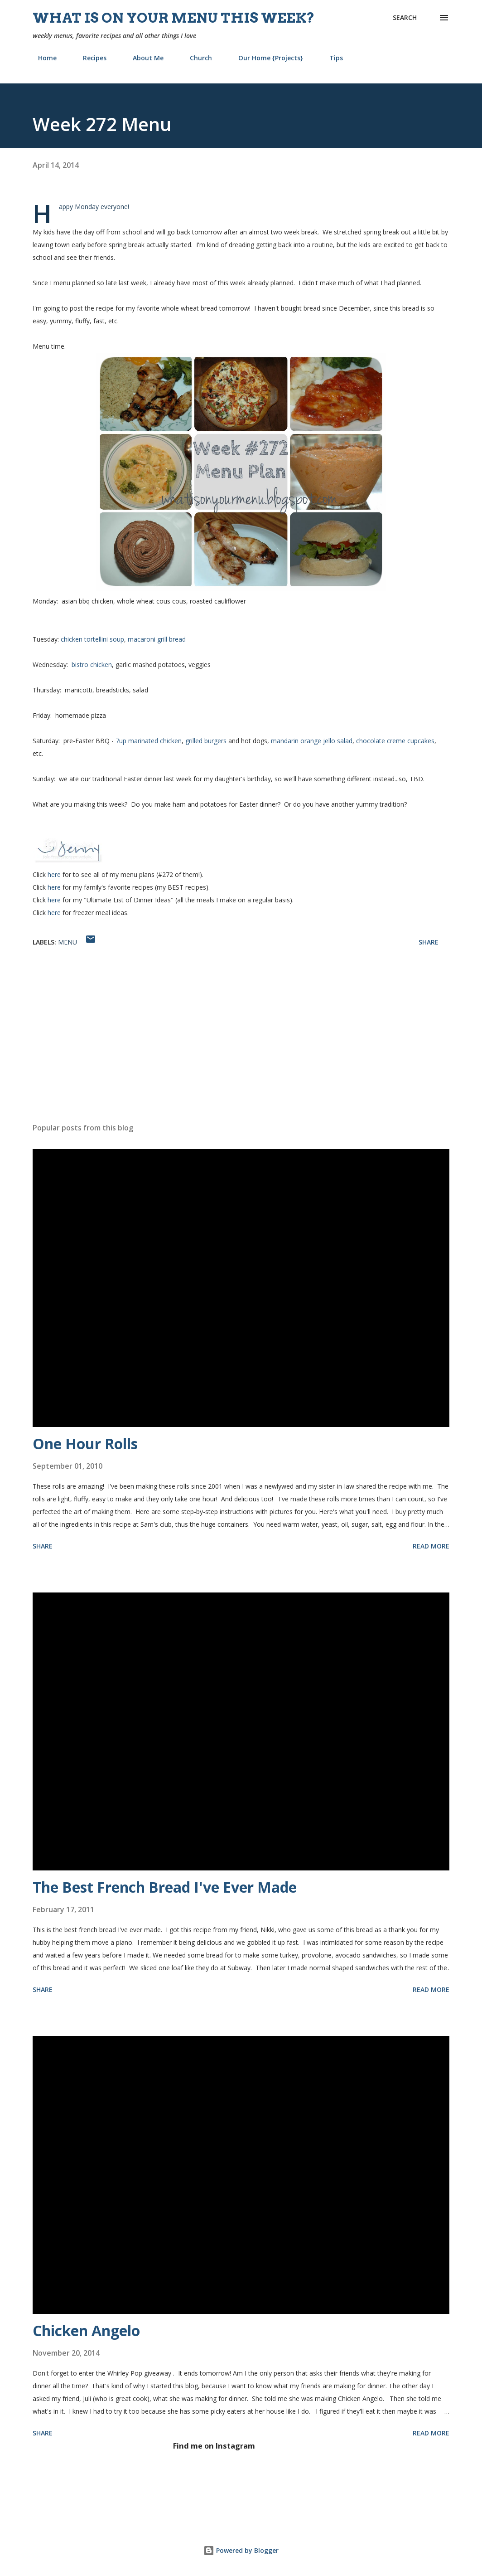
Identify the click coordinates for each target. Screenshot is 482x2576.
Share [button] (429, 942)
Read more (431, 1546)
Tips (330, 58)
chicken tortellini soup (92, 639)
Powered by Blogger (241, 2550)
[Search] (405, 17)
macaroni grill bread (157, 639)
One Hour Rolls (85, 1443)
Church (195, 58)
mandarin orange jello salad (311, 740)
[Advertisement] (241, 1044)
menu (67, 942)
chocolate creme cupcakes (395, 740)
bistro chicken (92, 664)
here (54, 874)
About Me (142, 58)
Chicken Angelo (86, 2330)
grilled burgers (206, 740)
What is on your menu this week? (174, 18)
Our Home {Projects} (265, 58)
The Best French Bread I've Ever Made (165, 1887)
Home (42, 58)
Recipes (89, 58)
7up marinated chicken (149, 740)
